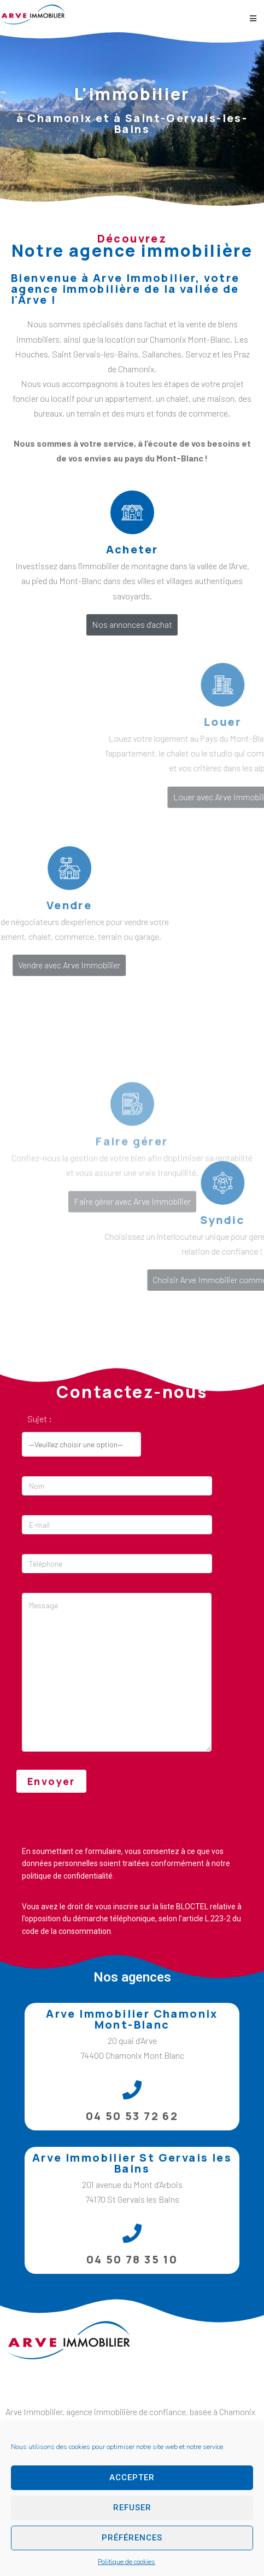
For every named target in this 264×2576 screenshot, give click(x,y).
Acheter (132, 549)
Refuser (132, 2508)
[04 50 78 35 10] (132, 2233)
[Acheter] (132, 512)
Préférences (132, 2538)
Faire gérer (132, 1217)
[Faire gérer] (132, 1181)
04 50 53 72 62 (132, 2116)
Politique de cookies (126, 2561)
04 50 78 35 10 (132, 2259)
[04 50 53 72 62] (132, 2089)
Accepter (132, 2477)
